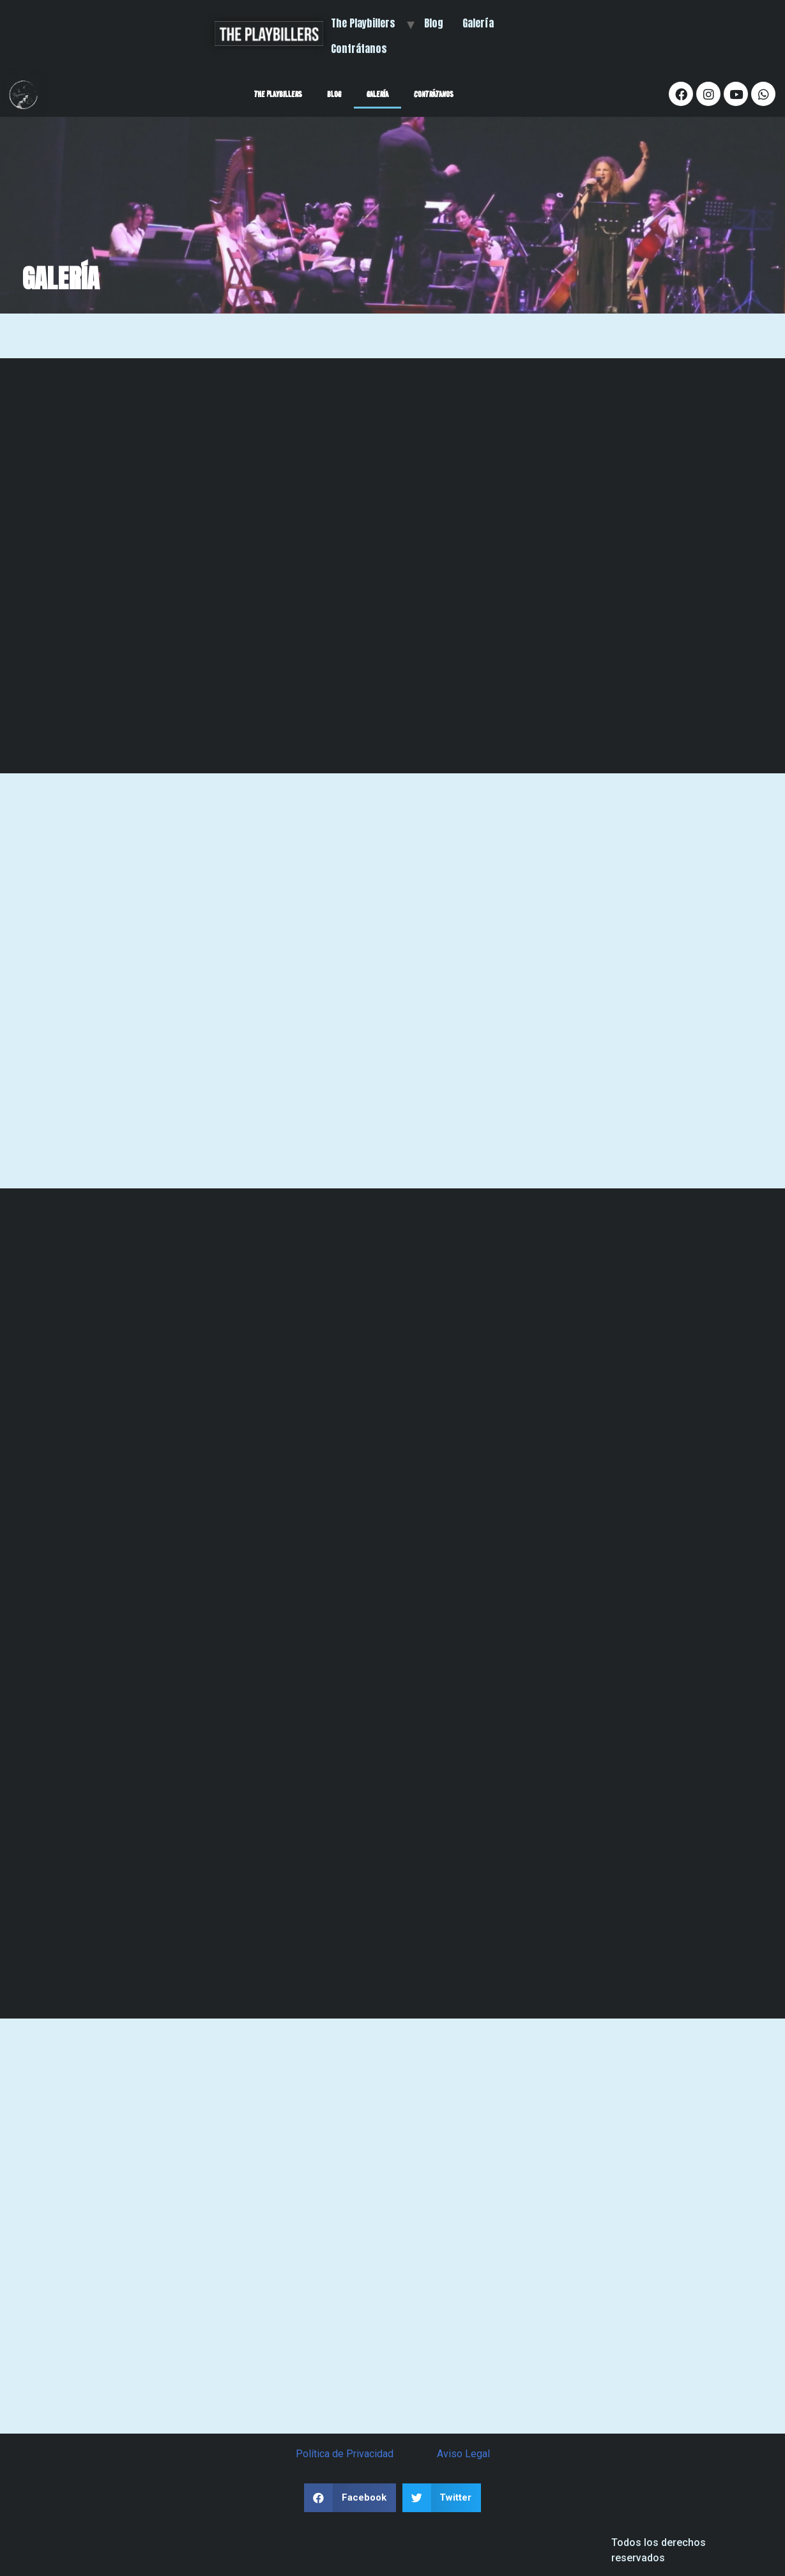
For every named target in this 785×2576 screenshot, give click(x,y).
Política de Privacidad (344, 2454)
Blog (433, 23)
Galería (478, 23)
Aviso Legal (463, 2454)
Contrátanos (359, 48)
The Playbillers (363, 23)
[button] (350, 2497)
